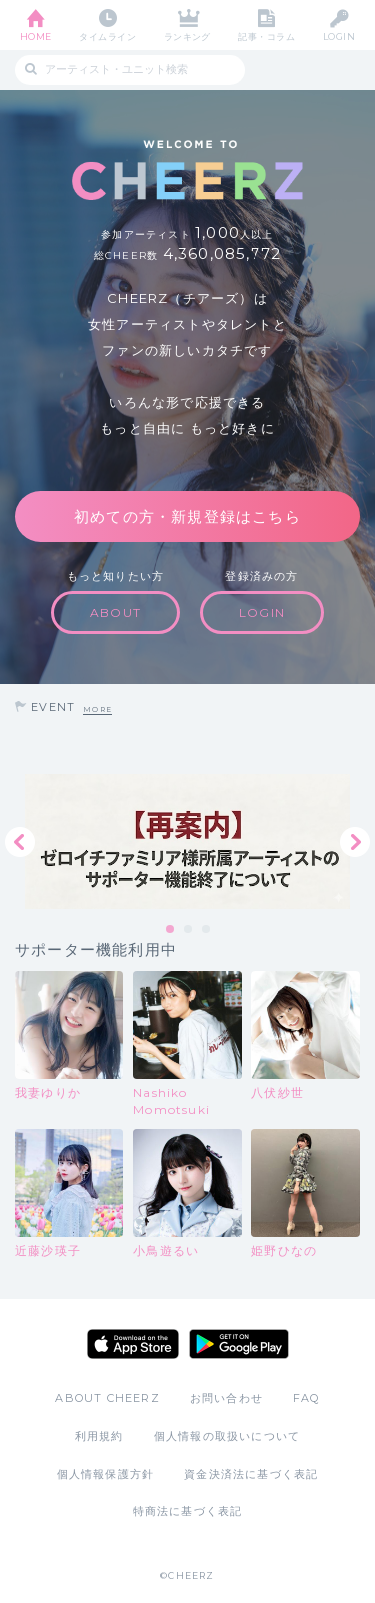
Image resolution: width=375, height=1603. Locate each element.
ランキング (187, 36)
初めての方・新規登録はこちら (187, 516)
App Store (133, 1344)
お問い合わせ (226, 1398)
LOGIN (339, 36)
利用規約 (99, 1436)
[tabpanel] (187, 841)
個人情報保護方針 (106, 1474)
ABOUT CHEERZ (107, 1398)
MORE (97, 709)
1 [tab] (171, 930)
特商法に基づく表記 (188, 1511)
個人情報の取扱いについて (227, 1436)
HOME (36, 36)
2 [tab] (189, 930)
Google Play (239, 1344)
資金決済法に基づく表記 (251, 1474)
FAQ (306, 1398)
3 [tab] (207, 930)
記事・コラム (266, 36)
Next (355, 842)
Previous (20, 842)
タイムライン (107, 36)
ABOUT (115, 612)
